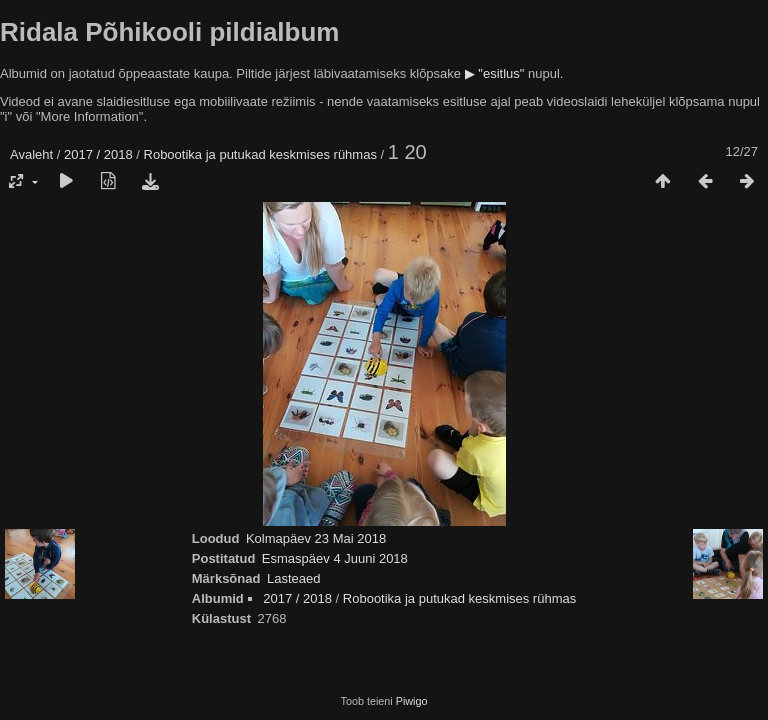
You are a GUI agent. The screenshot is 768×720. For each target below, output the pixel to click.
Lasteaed (294, 578)
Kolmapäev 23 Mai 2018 (316, 538)
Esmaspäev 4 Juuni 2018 (335, 558)
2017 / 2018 (98, 154)
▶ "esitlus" (495, 73)
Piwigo (412, 701)
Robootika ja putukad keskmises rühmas (260, 154)
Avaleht (31, 154)
